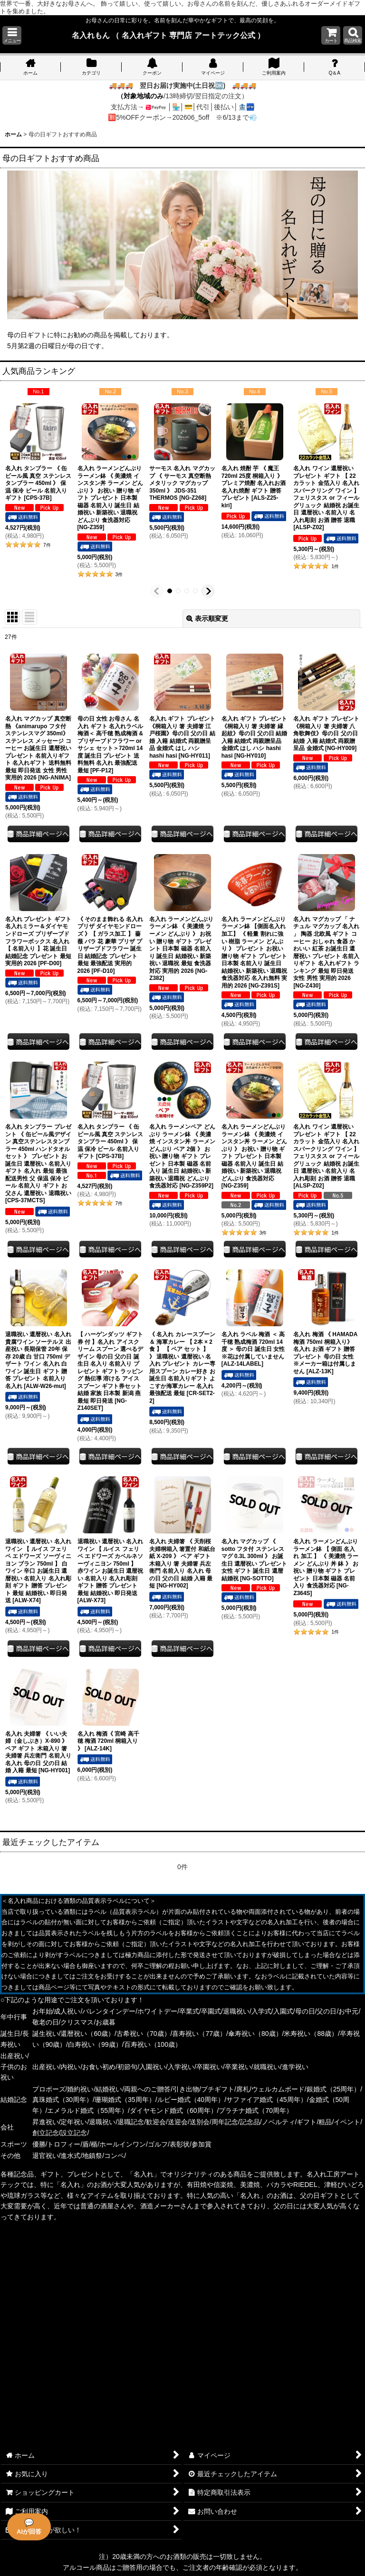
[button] (11, 35)
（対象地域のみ (140, 96)
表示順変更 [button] (207, 618)
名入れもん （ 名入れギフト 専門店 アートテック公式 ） (168, 35)
